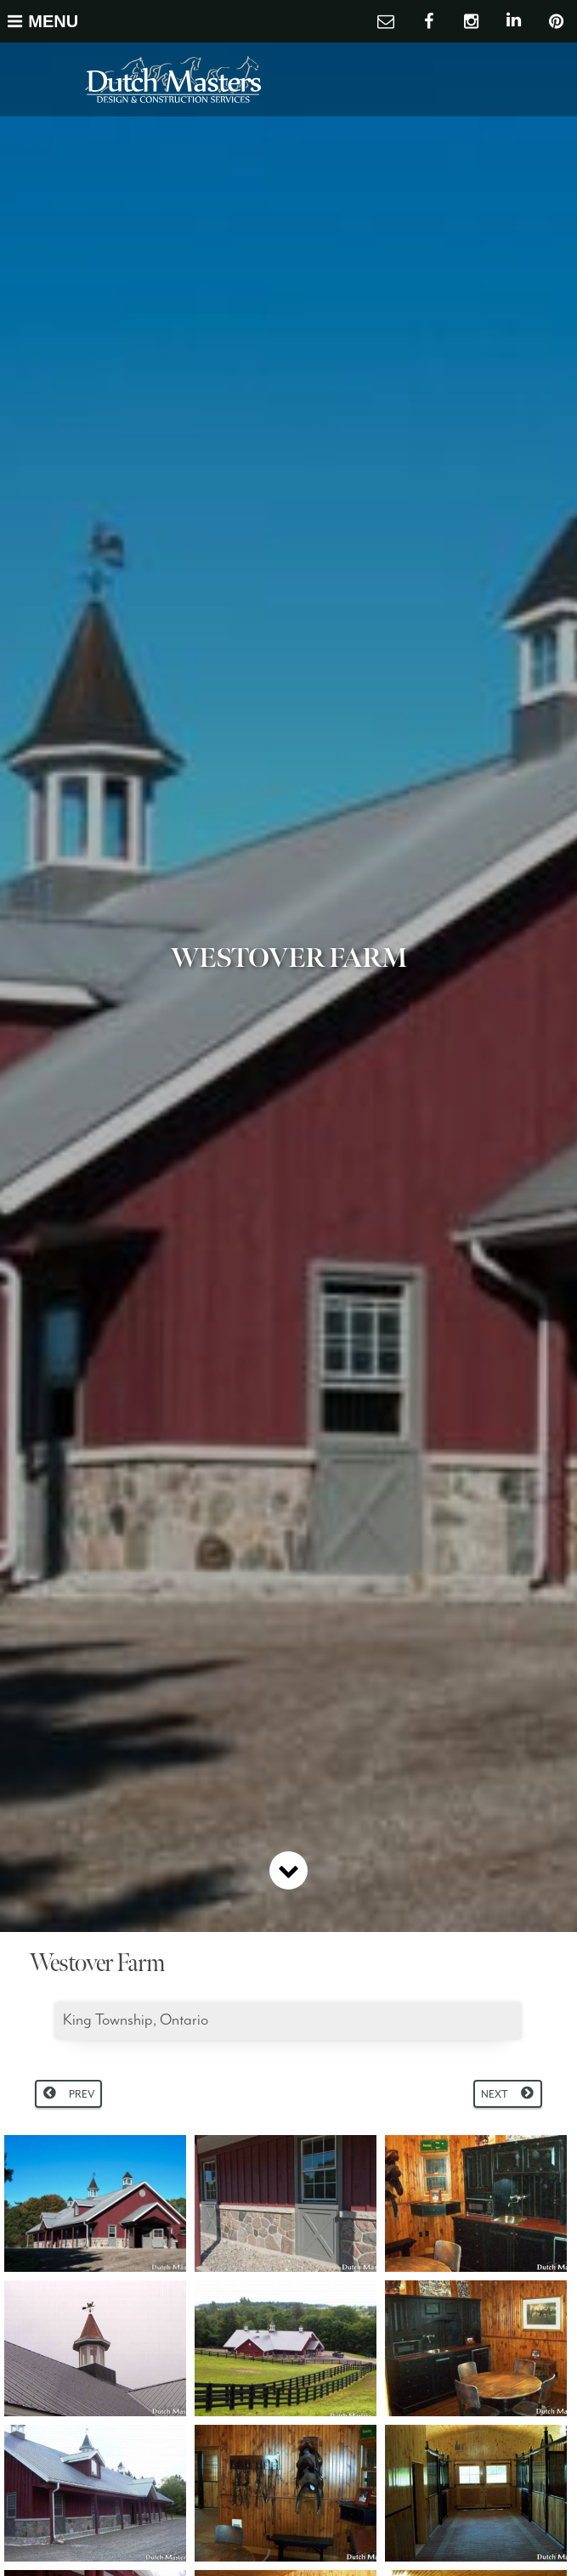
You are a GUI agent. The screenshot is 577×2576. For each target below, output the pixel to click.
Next (494, 2094)
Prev (81, 2094)
